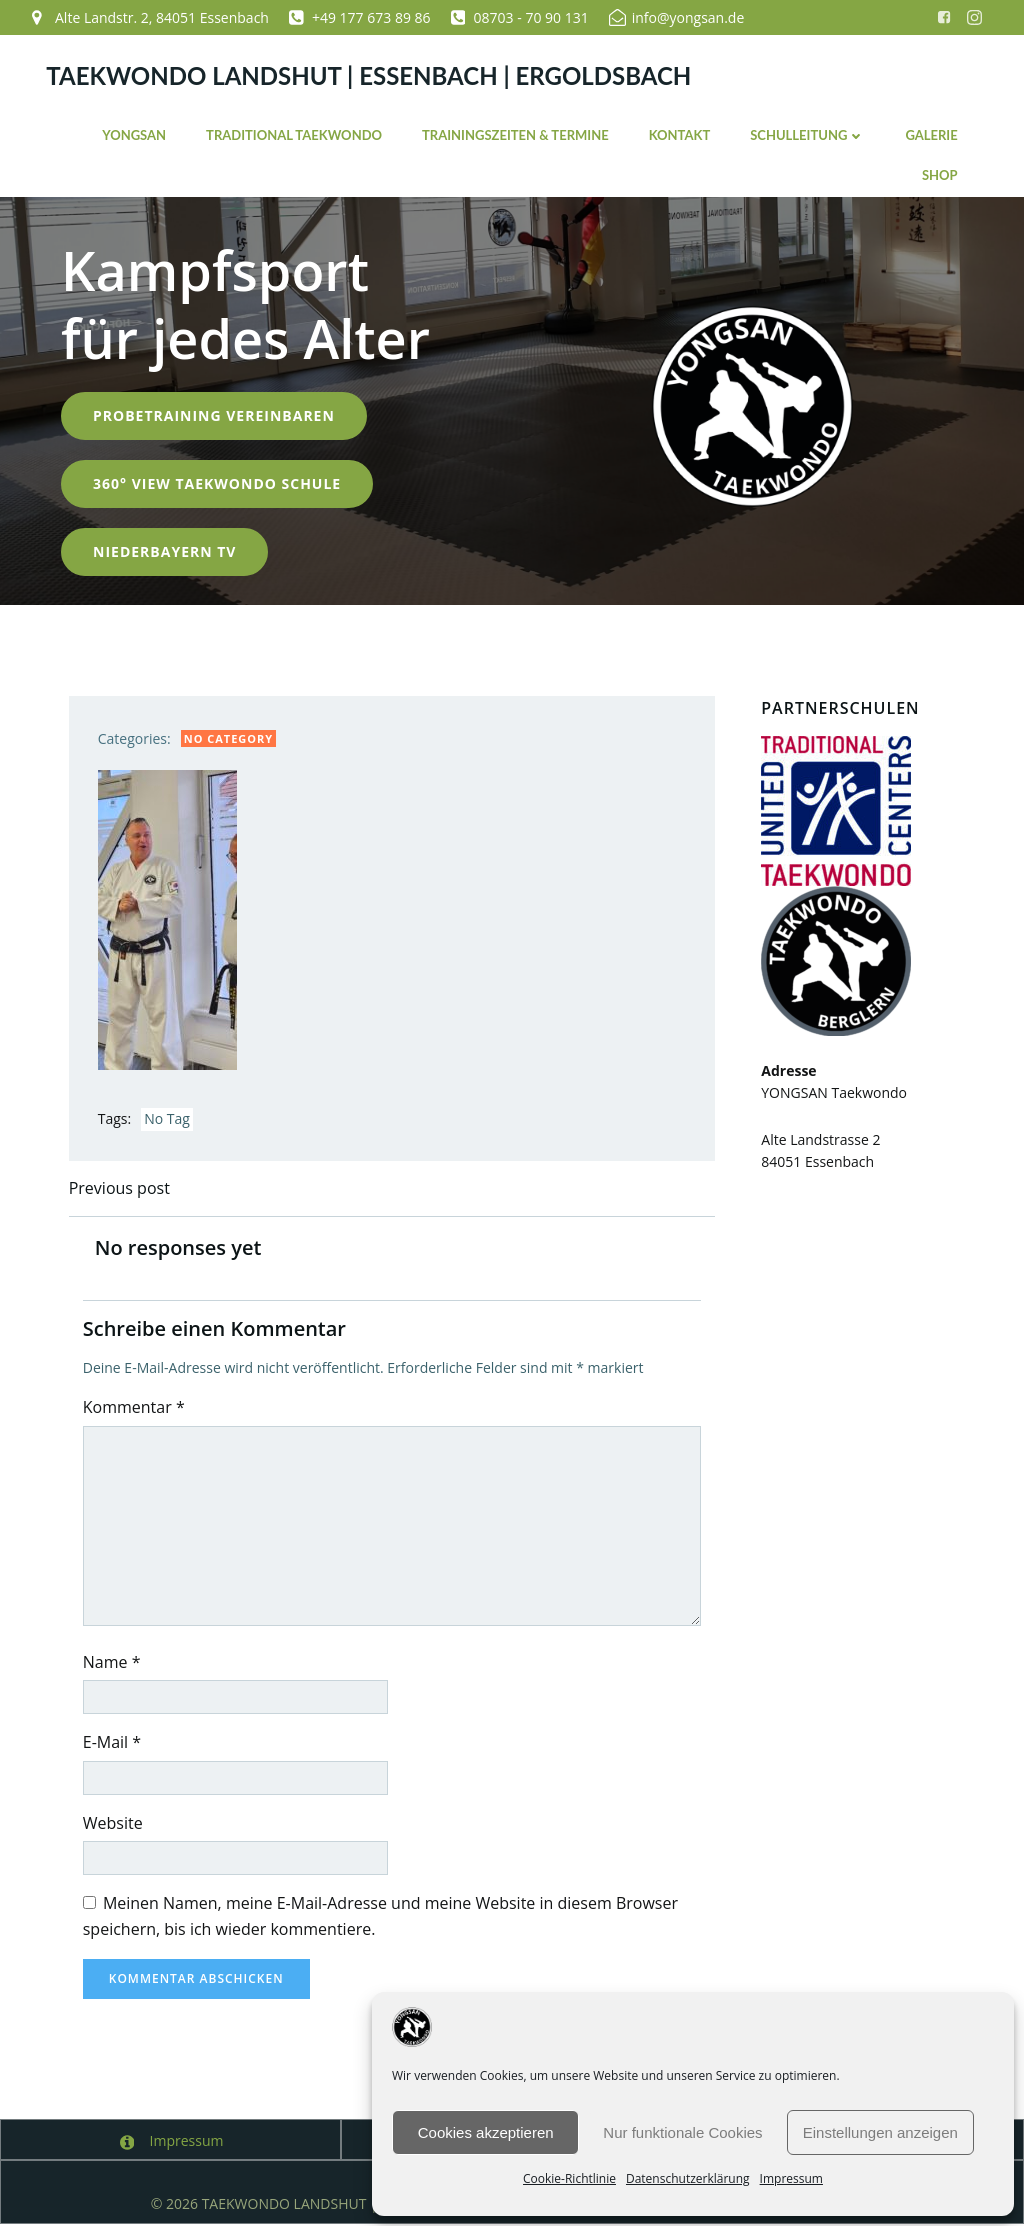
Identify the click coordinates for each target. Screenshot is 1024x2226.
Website (115, 1824)
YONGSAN (134, 134)
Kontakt (679, 134)
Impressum (791, 2178)
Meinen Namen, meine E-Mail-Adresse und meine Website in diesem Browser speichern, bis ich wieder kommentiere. (382, 1917)
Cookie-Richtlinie (569, 2178)
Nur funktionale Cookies (682, 2132)
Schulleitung (807, 134)
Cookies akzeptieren (486, 2132)
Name (114, 1662)
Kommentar (136, 1408)
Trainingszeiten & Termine (514, 134)
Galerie (931, 134)
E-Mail (114, 1743)
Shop (939, 174)
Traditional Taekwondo (293, 134)
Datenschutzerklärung (688, 2178)
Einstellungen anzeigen (880, 2132)
